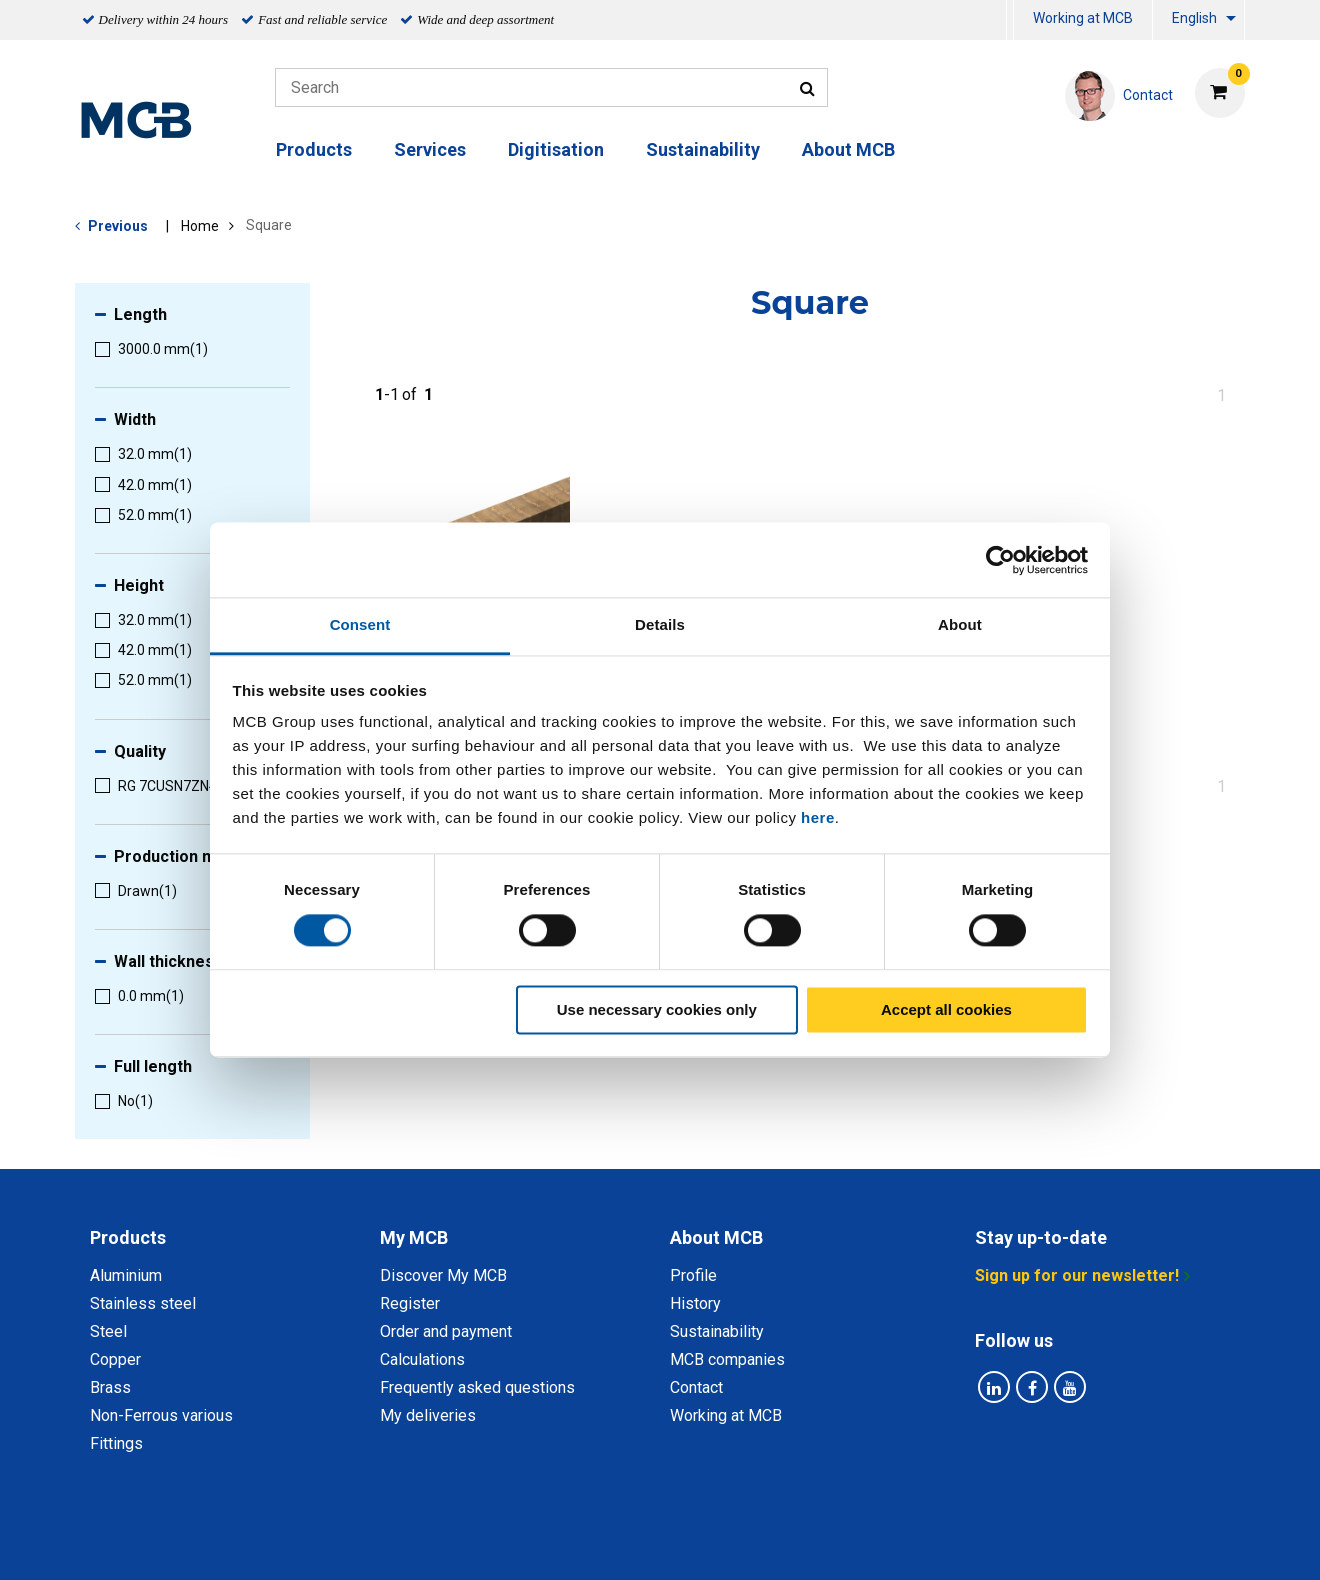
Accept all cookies (946, 1009)
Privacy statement (462, 1542)
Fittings (116, 1443)
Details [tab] (660, 624)
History (695, 1303)
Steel (108, 1331)
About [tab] (960, 624)
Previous (118, 226)
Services (430, 149)
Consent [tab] (360, 624)
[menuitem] (1010, 20)
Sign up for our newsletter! (1077, 1275)
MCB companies (727, 1359)
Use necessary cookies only (657, 1009)
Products (314, 149)
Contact (696, 1387)
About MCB (848, 149)
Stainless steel (143, 1303)
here (818, 817)
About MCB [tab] (716, 1237)
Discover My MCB (443, 1275)
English (1194, 18)
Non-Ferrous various (161, 1415)
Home (200, 226)
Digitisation (556, 149)
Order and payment (446, 1331)
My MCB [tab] (414, 1237)
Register (410, 1303)
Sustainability (703, 149)
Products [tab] (128, 1237)
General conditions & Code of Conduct (686, 1542)
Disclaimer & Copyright (927, 1542)
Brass (110, 1387)
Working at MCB (1083, 18)
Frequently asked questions (477, 1387)
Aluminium (126, 1275)
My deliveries (428, 1415)
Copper (115, 1359)
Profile (693, 1275)
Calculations (422, 1359)
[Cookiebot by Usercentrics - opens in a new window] (1000, 560)
